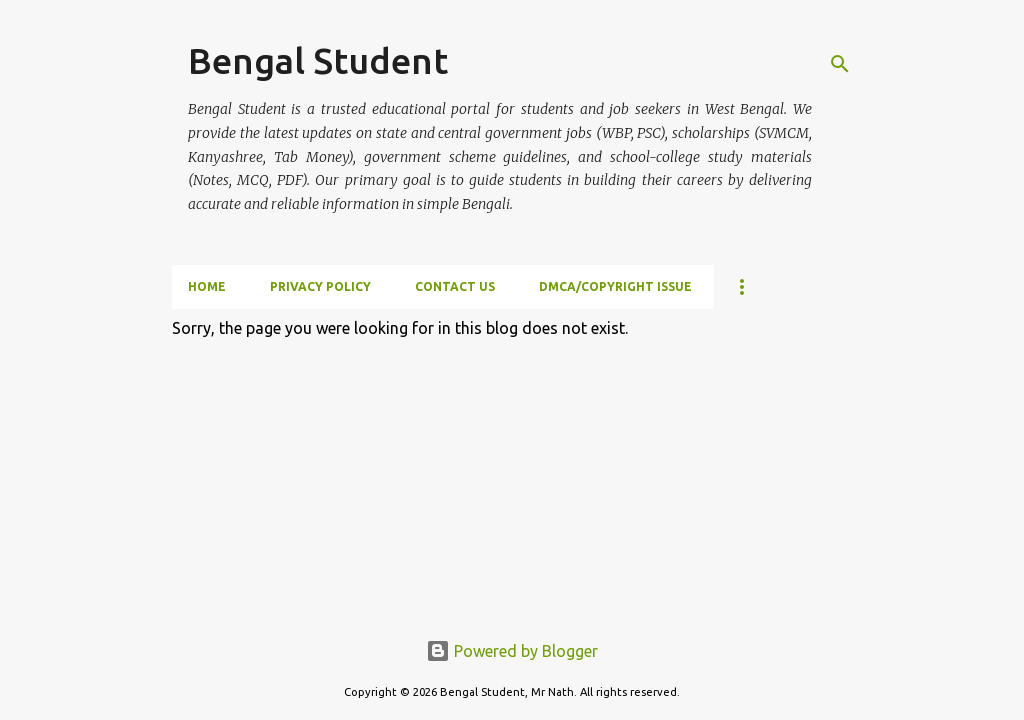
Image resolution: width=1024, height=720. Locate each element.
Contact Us (455, 286)
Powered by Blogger (512, 651)
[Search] (840, 64)
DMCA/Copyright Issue (615, 286)
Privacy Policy (320, 286)
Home (207, 286)
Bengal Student (318, 60)
